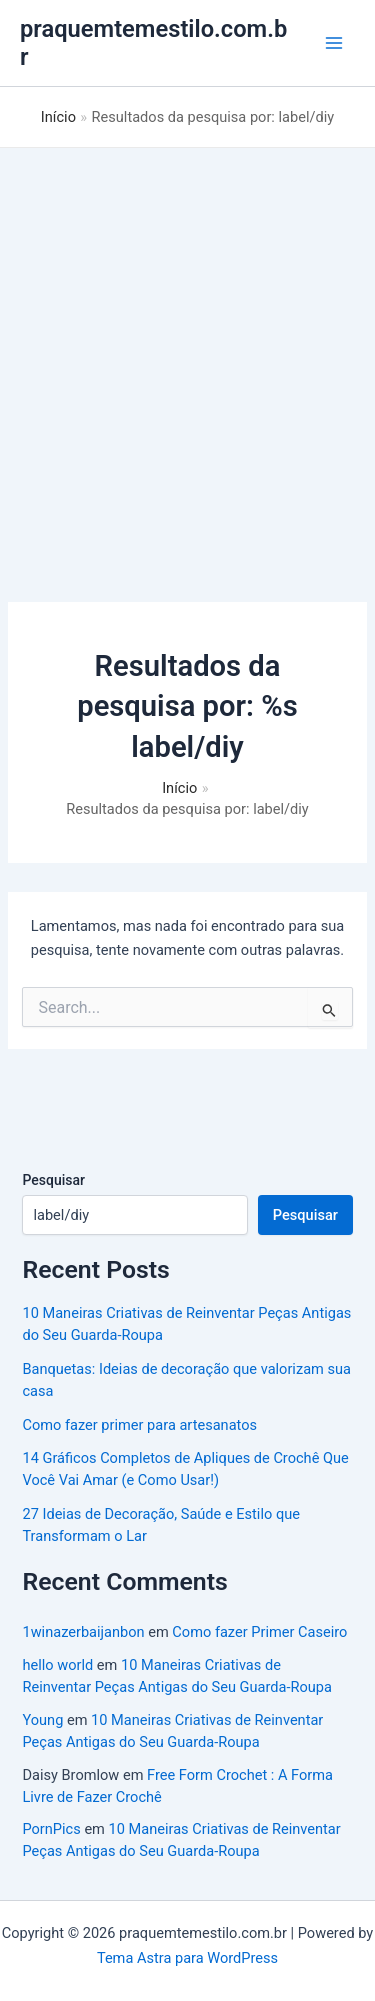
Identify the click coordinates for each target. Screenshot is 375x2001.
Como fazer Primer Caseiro (259, 1632)
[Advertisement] (187, 345)
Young (42, 1720)
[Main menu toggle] (334, 43)
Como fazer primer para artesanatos (139, 1425)
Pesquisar (53, 1180)
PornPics (51, 1829)
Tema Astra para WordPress (187, 1958)
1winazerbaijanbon (83, 1632)
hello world (57, 1665)
